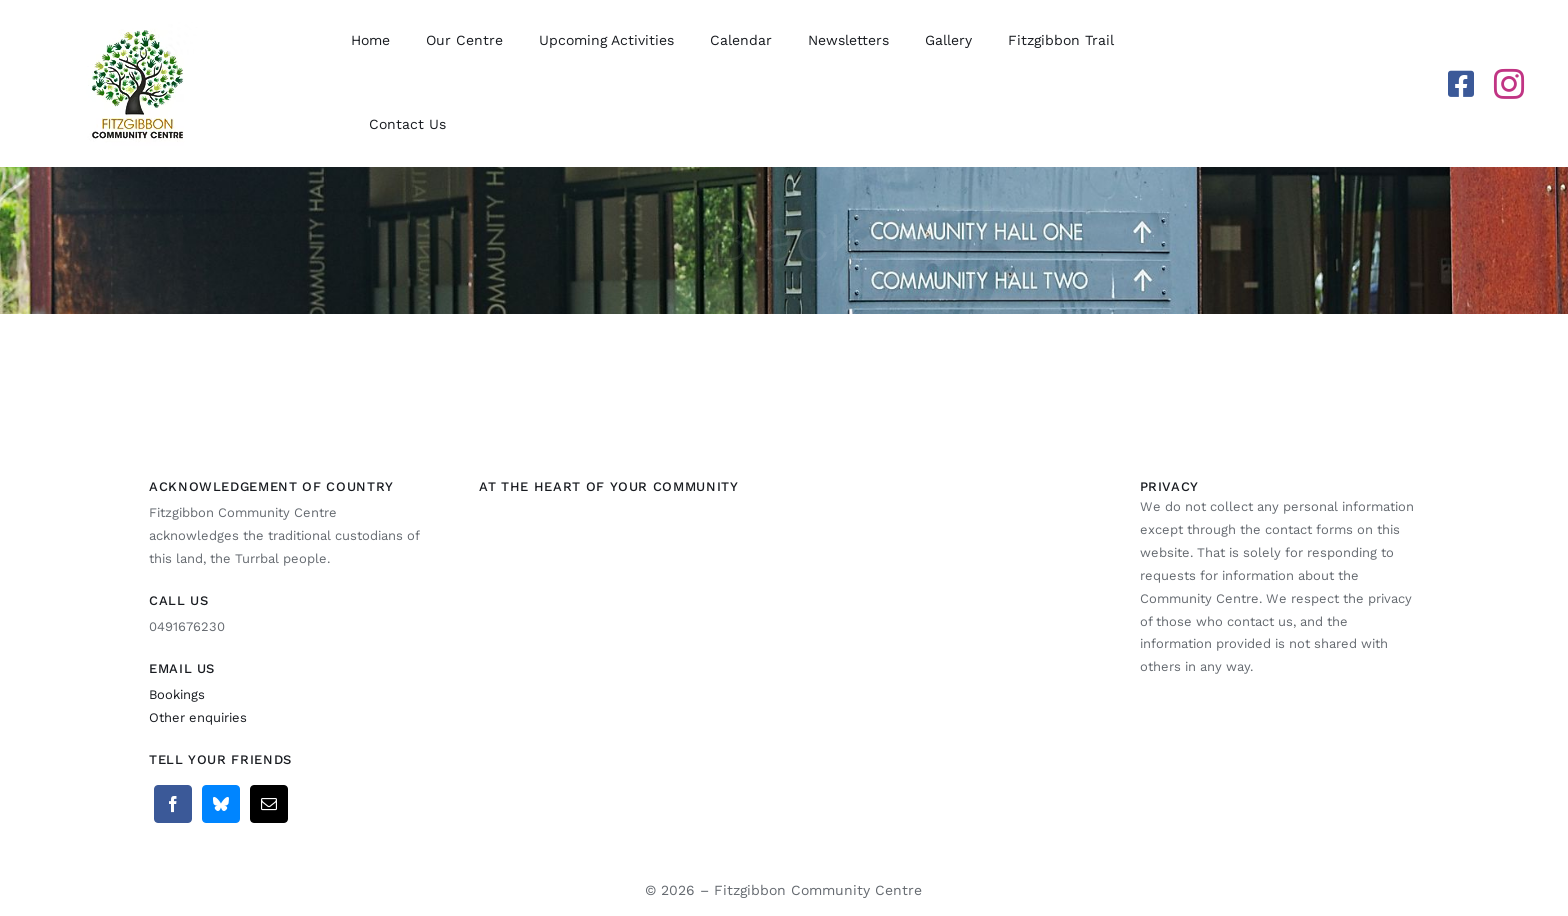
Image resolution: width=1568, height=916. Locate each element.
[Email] (269, 804)
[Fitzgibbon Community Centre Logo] (137, 29)
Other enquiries (198, 717)
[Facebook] (173, 804)
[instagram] (1509, 84)
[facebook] (1461, 84)
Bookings (177, 694)
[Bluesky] (221, 804)
